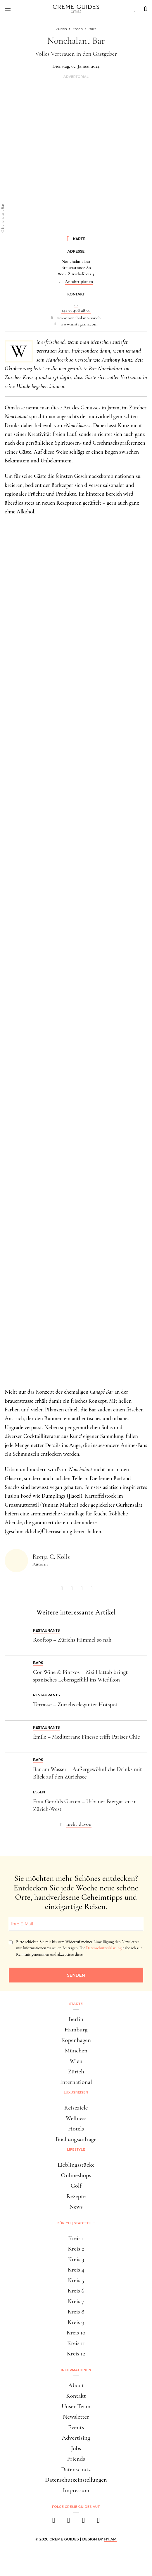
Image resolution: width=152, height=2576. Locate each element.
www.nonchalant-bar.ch (79, 318)
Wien (76, 2061)
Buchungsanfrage (76, 2139)
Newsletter (76, 2416)
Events (76, 2427)
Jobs (76, 2448)
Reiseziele (76, 2107)
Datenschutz (76, 2469)
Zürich (76, 2071)
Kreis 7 (76, 2301)
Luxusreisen (76, 2092)
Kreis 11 (76, 2343)
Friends (76, 2458)
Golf (75, 2185)
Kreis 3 (76, 2259)
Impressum (76, 2490)
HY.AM (110, 2539)
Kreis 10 (76, 2332)
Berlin (76, 2019)
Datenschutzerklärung (103, 1947)
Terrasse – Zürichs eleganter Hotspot (75, 1704)
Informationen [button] (76, 2370)
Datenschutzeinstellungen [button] (76, 2479)
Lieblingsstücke (76, 2164)
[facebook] (53, 2522)
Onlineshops (76, 2175)
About (76, 2385)
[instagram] (68, 2522)
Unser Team (76, 2406)
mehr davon (78, 1824)
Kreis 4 (76, 2269)
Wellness (75, 2118)
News (75, 2206)
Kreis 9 (76, 2322)
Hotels (76, 2128)
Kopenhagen (76, 2040)
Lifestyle (76, 2149)
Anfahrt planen (79, 281)
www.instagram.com (78, 324)
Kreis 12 (76, 2353)
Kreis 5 (76, 2280)
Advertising (76, 2437)
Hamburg (75, 2029)
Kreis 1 (76, 2238)
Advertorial (76, 77)
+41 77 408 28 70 (75, 310)
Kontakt (76, 2395)
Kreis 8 (76, 2311)
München (76, 2050)
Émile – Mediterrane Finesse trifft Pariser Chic (86, 1736)
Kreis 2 (76, 2248)
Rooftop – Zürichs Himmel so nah (72, 1639)
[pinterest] (83, 2522)
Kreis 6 (76, 2290)
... (75, 304)
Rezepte (76, 2196)
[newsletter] (98, 2522)
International (76, 2082)
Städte (76, 2004)
